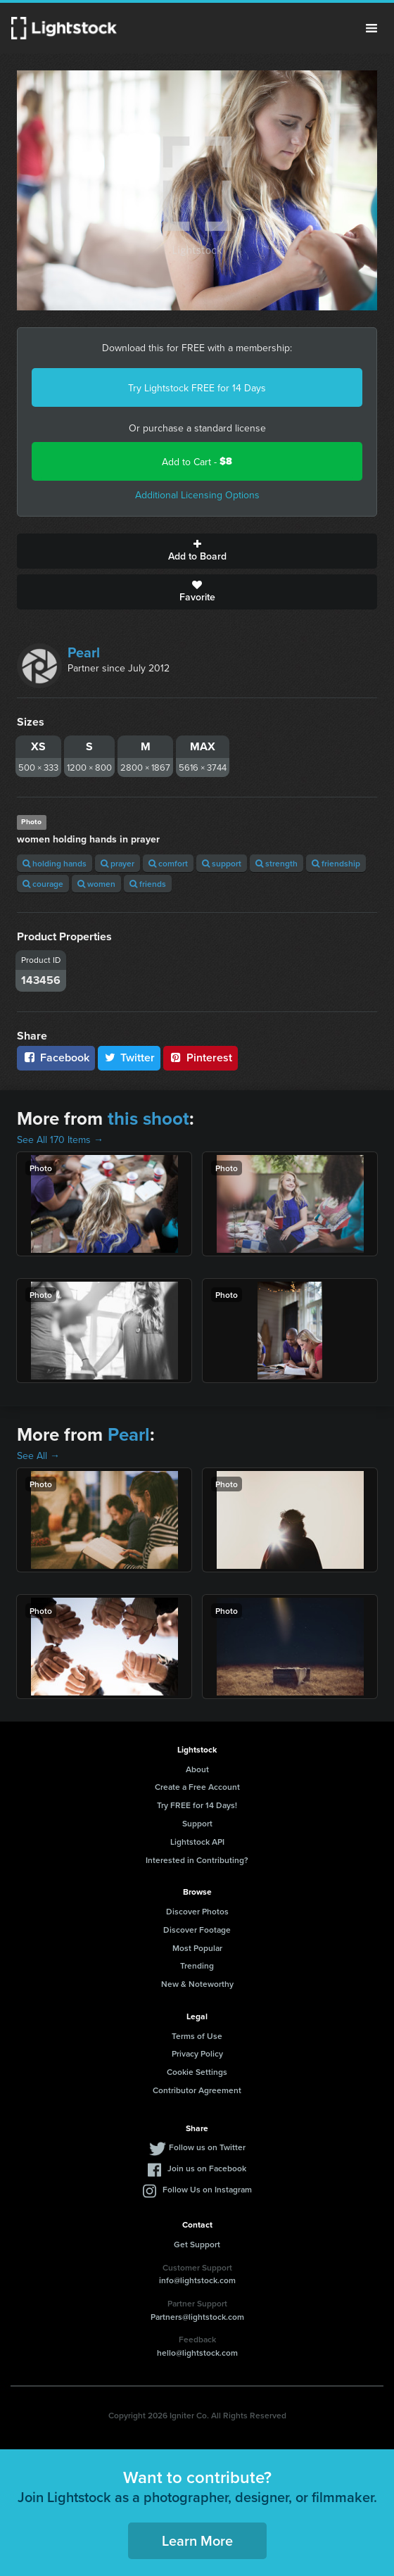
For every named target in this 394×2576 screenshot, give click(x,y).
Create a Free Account (197, 1787)
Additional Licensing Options (197, 495)
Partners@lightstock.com (197, 2317)
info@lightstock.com (197, 2280)
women (96, 884)
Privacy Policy (197, 2053)
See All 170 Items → (60, 1139)
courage (43, 884)
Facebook (56, 1057)
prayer (117, 863)
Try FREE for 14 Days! (197, 1805)
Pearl (84, 652)
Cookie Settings (197, 2072)
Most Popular (197, 1948)
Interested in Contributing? (197, 1860)
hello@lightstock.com (197, 2353)
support (221, 863)
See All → (38, 1455)
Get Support (197, 2244)
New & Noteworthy (197, 1984)
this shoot (148, 1118)
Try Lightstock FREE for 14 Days (197, 388)
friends (147, 884)
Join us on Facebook (206, 2168)
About (197, 1769)
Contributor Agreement (197, 2090)
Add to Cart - (197, 461)
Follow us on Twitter (207, 2147)
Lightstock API (197, 1842)
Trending (197, 1965)
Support (197, 1823)
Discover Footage (197, 1930)
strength (276, 863)
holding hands (55, 863)
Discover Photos (197, 1911)
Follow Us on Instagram (207, 2189)
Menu (371, 28)
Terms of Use (197, 2036)
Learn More (197, 2540)
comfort (168, 863)
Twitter (129, 1057)
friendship (336, 863)
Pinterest (200, 1057)
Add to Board (197, 551)
